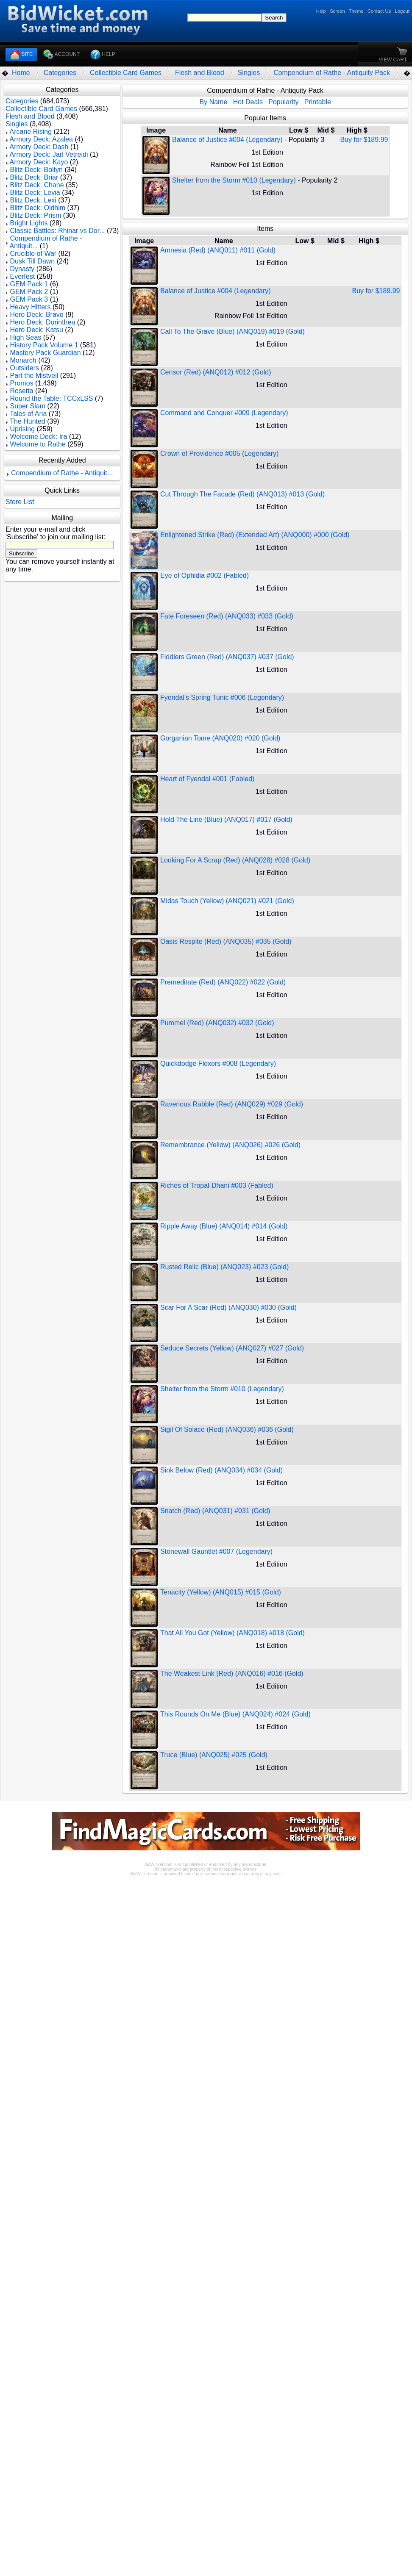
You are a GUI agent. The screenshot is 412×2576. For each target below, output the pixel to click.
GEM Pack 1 (29, 284)
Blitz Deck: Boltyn (36, 169)
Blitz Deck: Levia (35, 192)
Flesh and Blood (199, 72)
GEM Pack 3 (29, 299)
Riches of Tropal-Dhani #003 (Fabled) (216, 1185)
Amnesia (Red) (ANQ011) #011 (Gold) (218, 250)
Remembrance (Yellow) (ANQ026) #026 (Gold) (230, 1144)
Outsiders (24, 368)
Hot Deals (248, 101)
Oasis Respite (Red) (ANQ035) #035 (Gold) (225, 941)
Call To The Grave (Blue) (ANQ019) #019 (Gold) (232, 331)
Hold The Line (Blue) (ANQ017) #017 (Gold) (226, 819)
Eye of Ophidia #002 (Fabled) (204, 575)
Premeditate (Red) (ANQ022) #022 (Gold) (223, 982)
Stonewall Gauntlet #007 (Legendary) (216, 1551)
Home (21, 72)
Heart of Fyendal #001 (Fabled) (207, 778)
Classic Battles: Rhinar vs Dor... (57, 230)
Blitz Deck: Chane (37, 185)
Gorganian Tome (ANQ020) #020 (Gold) (220, 738)
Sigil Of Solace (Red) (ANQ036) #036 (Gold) (227, 1429)
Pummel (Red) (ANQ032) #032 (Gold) (217, 1022)
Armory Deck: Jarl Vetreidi (49, 154)
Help (321, 11)
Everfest (22, 276)
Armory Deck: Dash (39, 146)
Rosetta (21, 390)
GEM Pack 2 (29, 291)
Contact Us (379, 11)
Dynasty (22, 268)
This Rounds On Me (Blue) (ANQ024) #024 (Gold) (235, 1714)
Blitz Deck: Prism (35, 215)
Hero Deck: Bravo (36, 314)
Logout (402, 11)
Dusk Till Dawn (32, 261)
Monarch (23, 360)
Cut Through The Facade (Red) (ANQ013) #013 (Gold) (242, 494)
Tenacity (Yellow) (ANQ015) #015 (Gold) (220, 1592)
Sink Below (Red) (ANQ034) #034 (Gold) (221, 1470)
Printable (317, 101)
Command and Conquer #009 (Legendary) (224, 412)
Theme (356, 11)
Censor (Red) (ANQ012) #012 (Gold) (215, 372)
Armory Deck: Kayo (39, 162)
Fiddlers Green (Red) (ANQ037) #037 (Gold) (227, 656)
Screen (337, 11)
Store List (20, 501)
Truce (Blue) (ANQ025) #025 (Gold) (213, 1754)
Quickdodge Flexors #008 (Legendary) (218, 1063)
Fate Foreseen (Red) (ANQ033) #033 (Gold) (226, 616)
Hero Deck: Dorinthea (42, 322)
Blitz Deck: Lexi (33, 200)
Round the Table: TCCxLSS (51, 398)
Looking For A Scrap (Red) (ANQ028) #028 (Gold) (235, 860)
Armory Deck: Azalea (41, 139)
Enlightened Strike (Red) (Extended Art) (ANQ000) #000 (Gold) (254, 534)
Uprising (22, 429)
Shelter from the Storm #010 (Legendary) (234, 180)
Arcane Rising (31, 131)
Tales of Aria (28, 413)
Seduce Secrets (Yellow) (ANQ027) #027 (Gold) (232, 1348)
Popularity (283, 101)
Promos (21, 383)
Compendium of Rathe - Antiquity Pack (331, 72)
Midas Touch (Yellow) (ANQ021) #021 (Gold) (227, 900)
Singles (249, 72)
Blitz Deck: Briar (34, 177)
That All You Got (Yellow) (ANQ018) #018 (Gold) (232, 1632)
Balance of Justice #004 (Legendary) (227, 139)
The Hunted (27, 421)
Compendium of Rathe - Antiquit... (62, 473)
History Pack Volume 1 (44, 345)
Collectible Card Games (125, 72)
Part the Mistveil (34, 375)
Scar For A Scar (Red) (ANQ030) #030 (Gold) (228, 1307)
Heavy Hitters (30, 307)
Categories (60, 72)
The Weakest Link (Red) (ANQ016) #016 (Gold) (231, 1673)
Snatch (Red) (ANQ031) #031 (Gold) (215, 1510)
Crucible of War (33, 253)
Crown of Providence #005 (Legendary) (219, 453)
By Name (214, 101)
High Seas (25, 337)
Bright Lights (28, 223)
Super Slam (27, 406)
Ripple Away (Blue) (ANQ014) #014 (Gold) (223, 1226)
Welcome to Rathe (37, 444)
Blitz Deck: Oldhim (37, 207)
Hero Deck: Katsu (36, 329)
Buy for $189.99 (364, 139)
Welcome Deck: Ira (38, 436)
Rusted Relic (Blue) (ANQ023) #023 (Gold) (224, 1266)
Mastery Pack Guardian (45, 352)
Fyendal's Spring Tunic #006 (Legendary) (222, 697)
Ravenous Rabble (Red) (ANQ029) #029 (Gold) (231, 1104)
